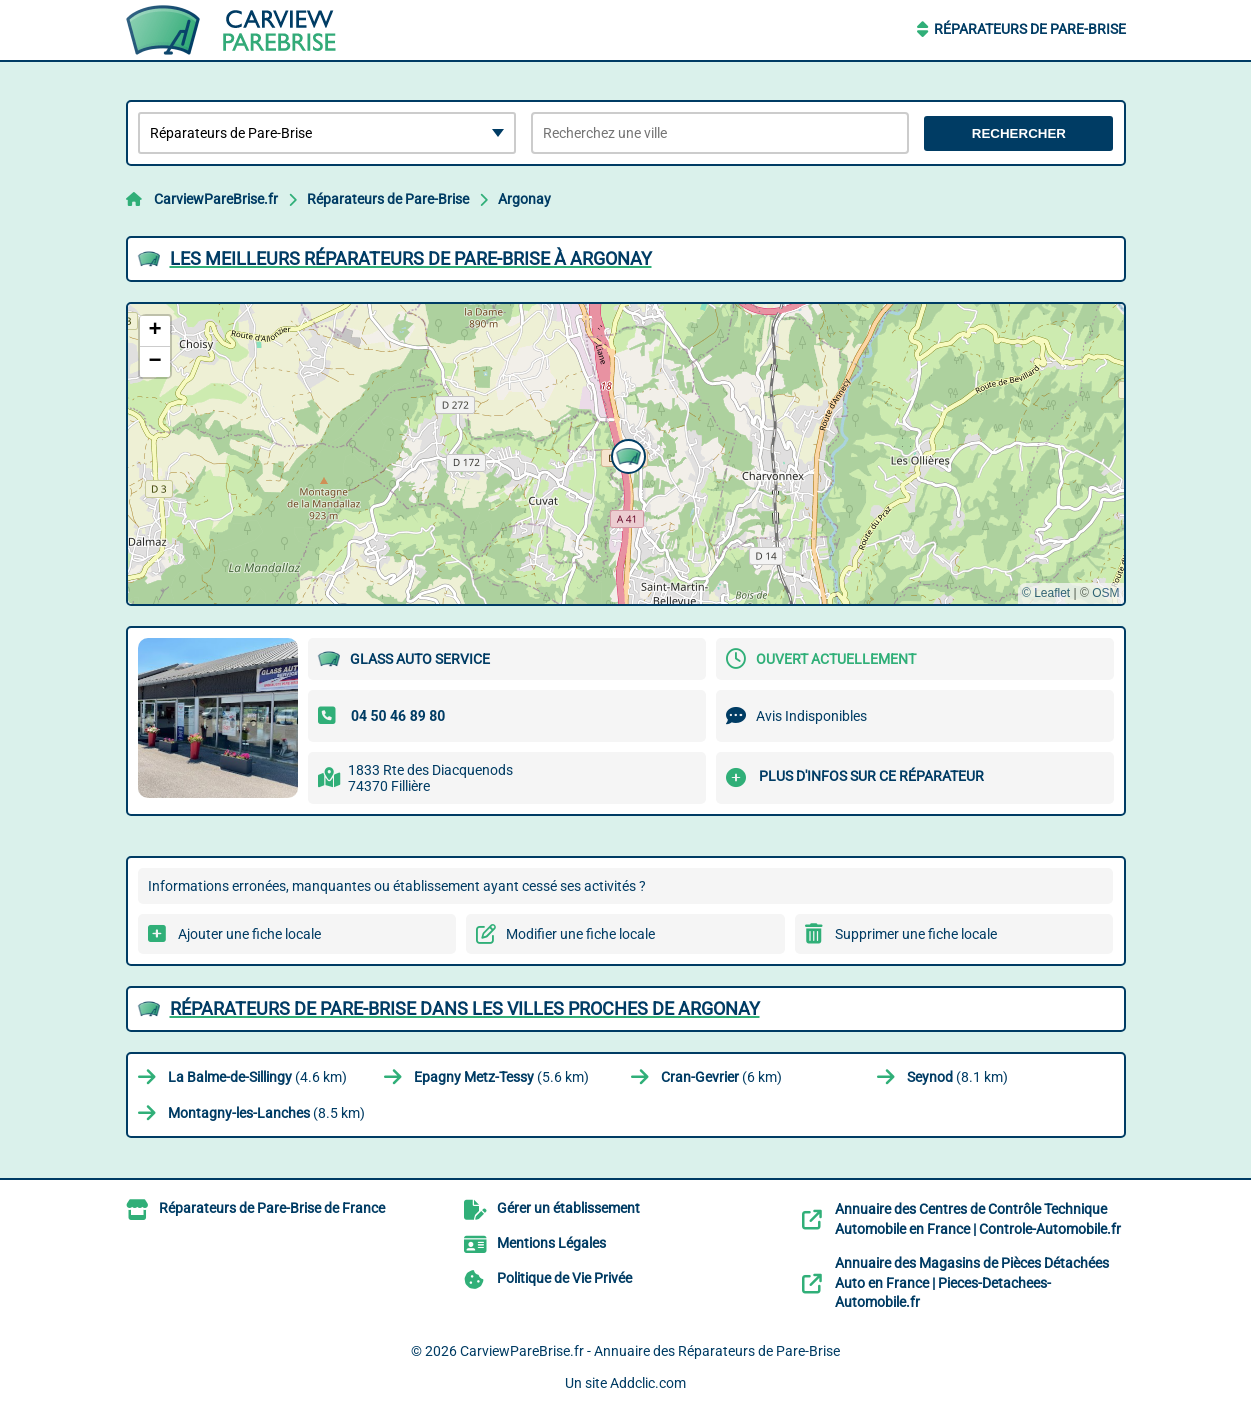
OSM (1105, 593)
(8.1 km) (957, 1077)
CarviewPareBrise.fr (216, 199)
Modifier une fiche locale (580, 934)
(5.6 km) (501, 1077)
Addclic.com (648, 1383)
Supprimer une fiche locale (916, 934)
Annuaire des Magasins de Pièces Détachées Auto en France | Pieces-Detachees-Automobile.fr (972, 1282)
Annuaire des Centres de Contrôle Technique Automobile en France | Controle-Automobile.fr (978, 1219)
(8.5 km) (266, 1113)
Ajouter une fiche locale (249, 934)
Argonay (524, 199)
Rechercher (1019, 133)
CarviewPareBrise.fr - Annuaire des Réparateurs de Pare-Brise (650, 1351)
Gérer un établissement (568, 1208)
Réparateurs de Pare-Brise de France (272, 1208)
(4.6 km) (257, 1077)
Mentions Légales (551, 1243)
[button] (626, 454)
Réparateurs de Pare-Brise (1030, 29)
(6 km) (721, 1077)
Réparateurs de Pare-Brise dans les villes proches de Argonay (465, 1008)
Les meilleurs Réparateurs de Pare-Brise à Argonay (411, 258)
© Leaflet (1046, 593)
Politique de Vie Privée (564, 1278)
